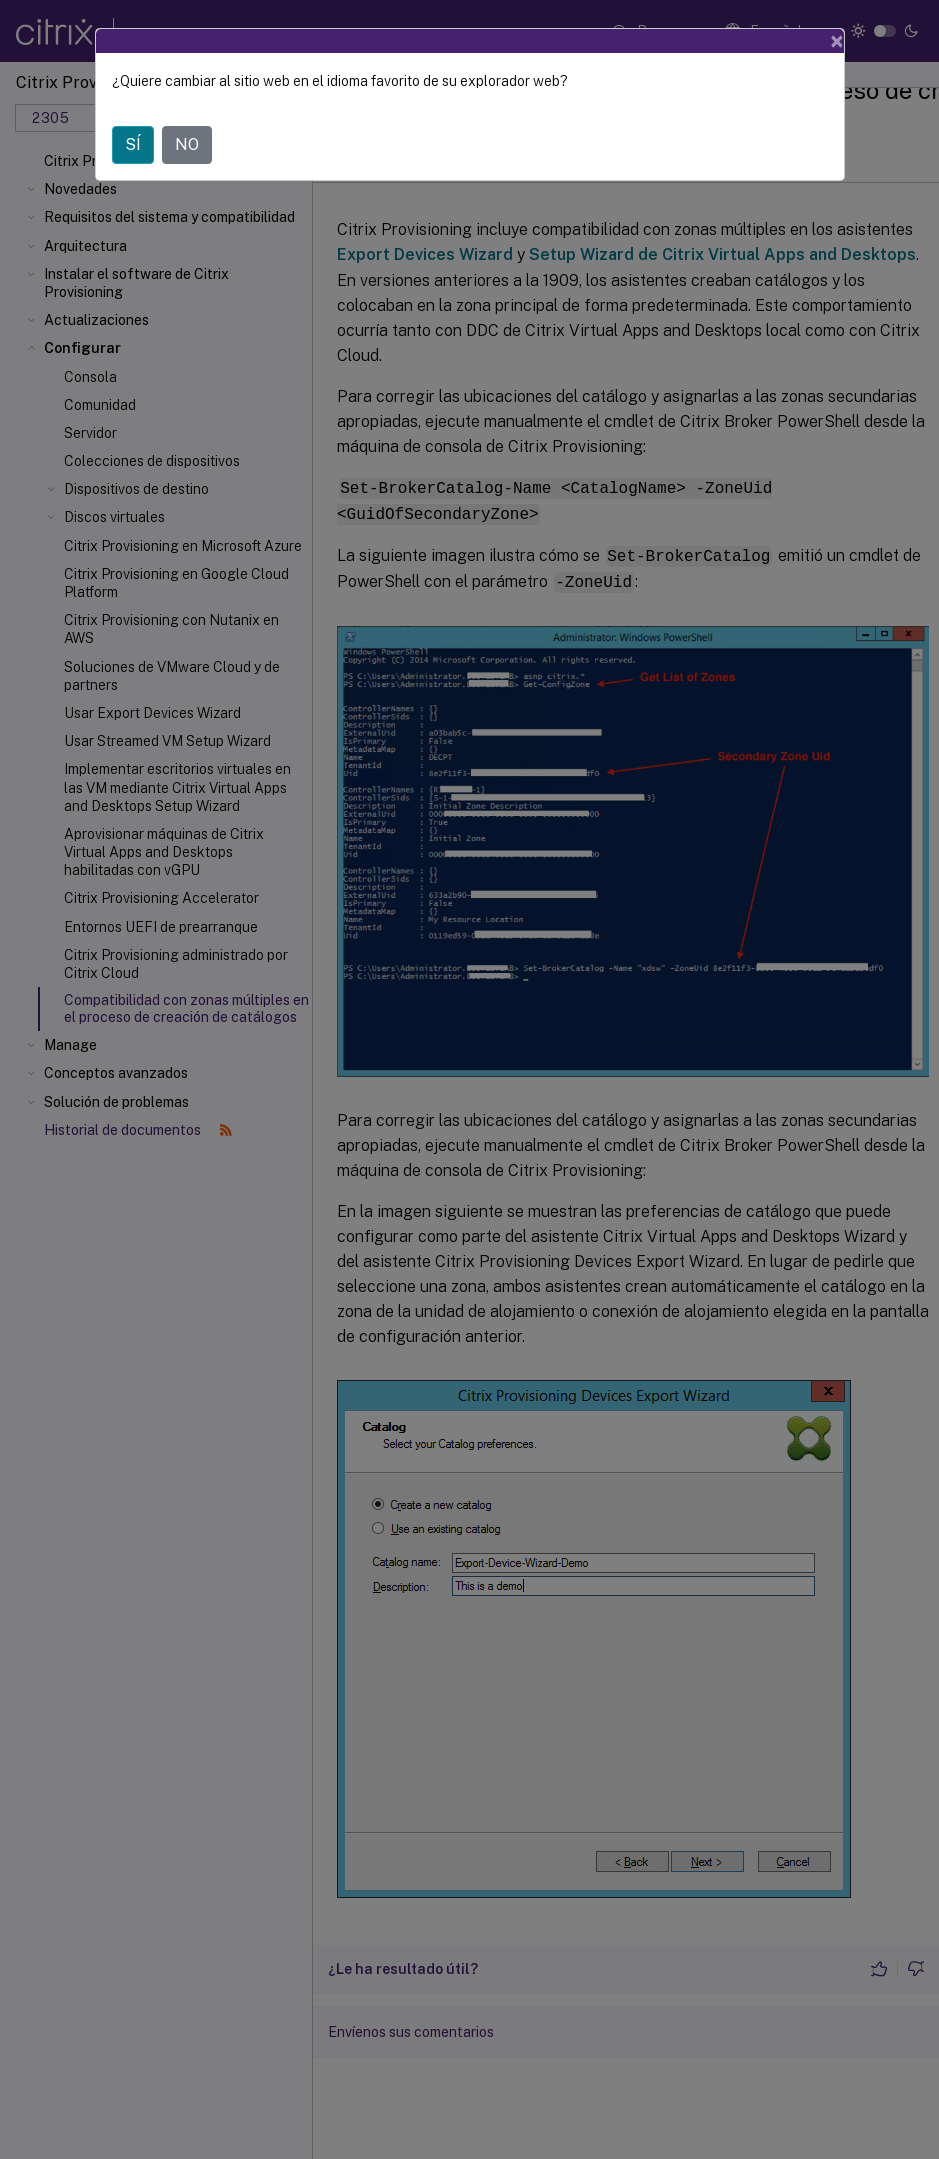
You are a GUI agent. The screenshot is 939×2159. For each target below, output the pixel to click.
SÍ (133, 144)
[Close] (837, 41)
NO (187, 144)
